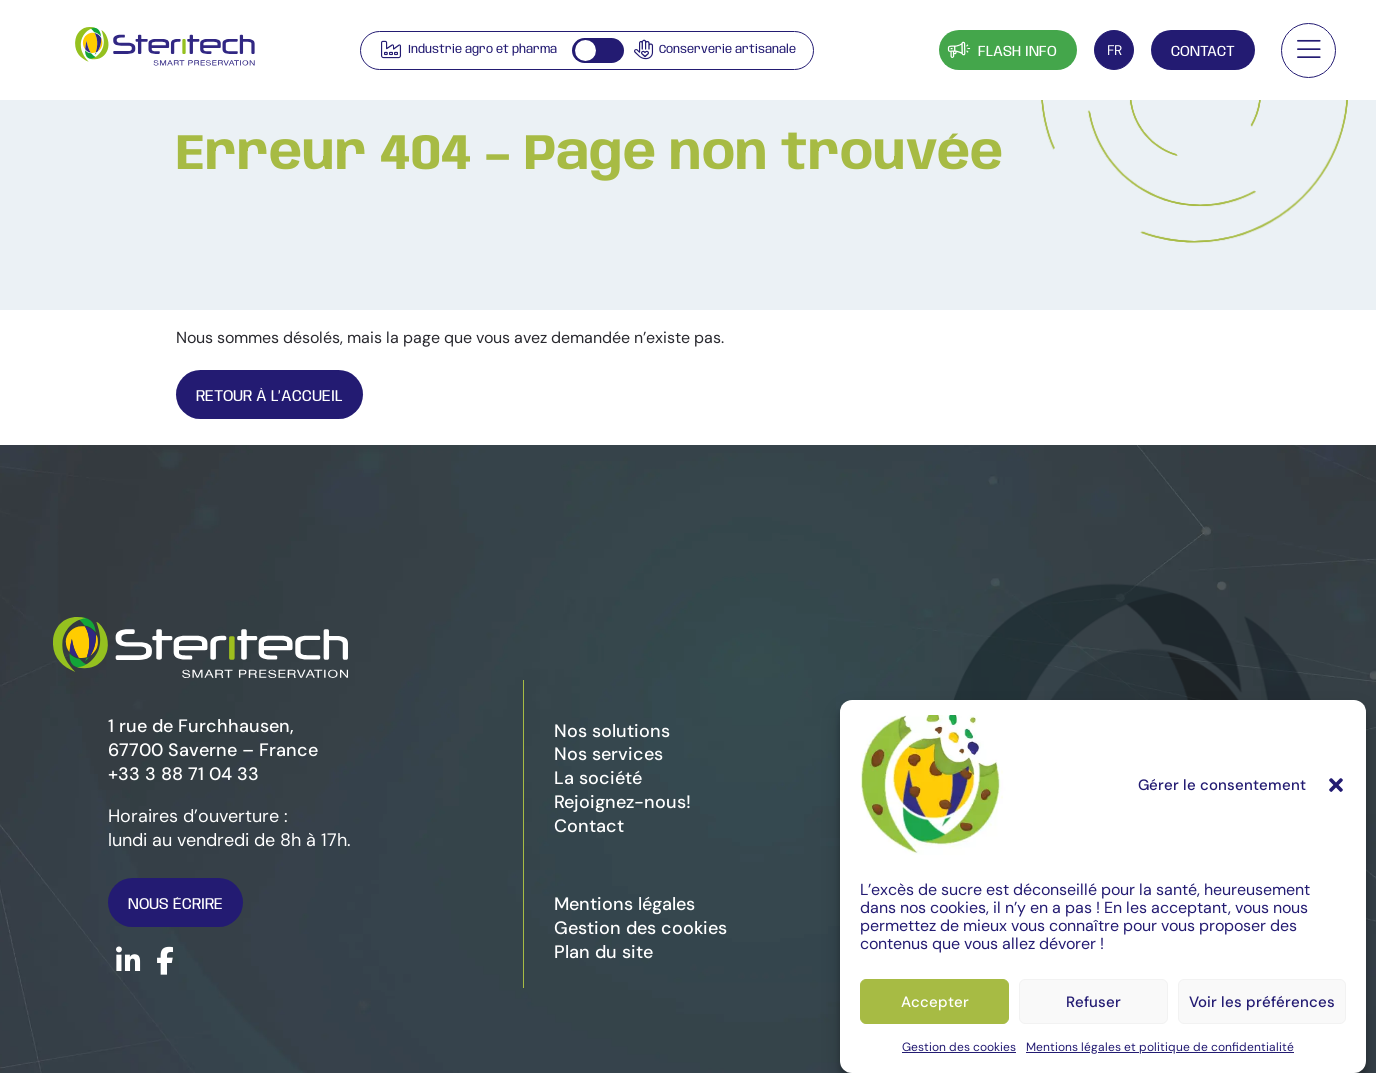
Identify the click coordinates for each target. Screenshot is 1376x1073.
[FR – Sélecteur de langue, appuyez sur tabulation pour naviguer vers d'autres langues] (1114, 50)
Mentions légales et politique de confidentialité (1160, 1047)
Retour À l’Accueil (269, 396)
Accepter (935, 1002)
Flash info (1000, 49)
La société (598, 778)
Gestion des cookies (959, 1047)
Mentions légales (624, 904)
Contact (1203, 52)
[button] (1336, 785)
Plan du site (603, 952)
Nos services (608, 754)
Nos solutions (612, 731)
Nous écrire (175, 904)
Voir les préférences (1262, 1002)
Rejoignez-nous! (622, 802)
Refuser (1093, 1002)
